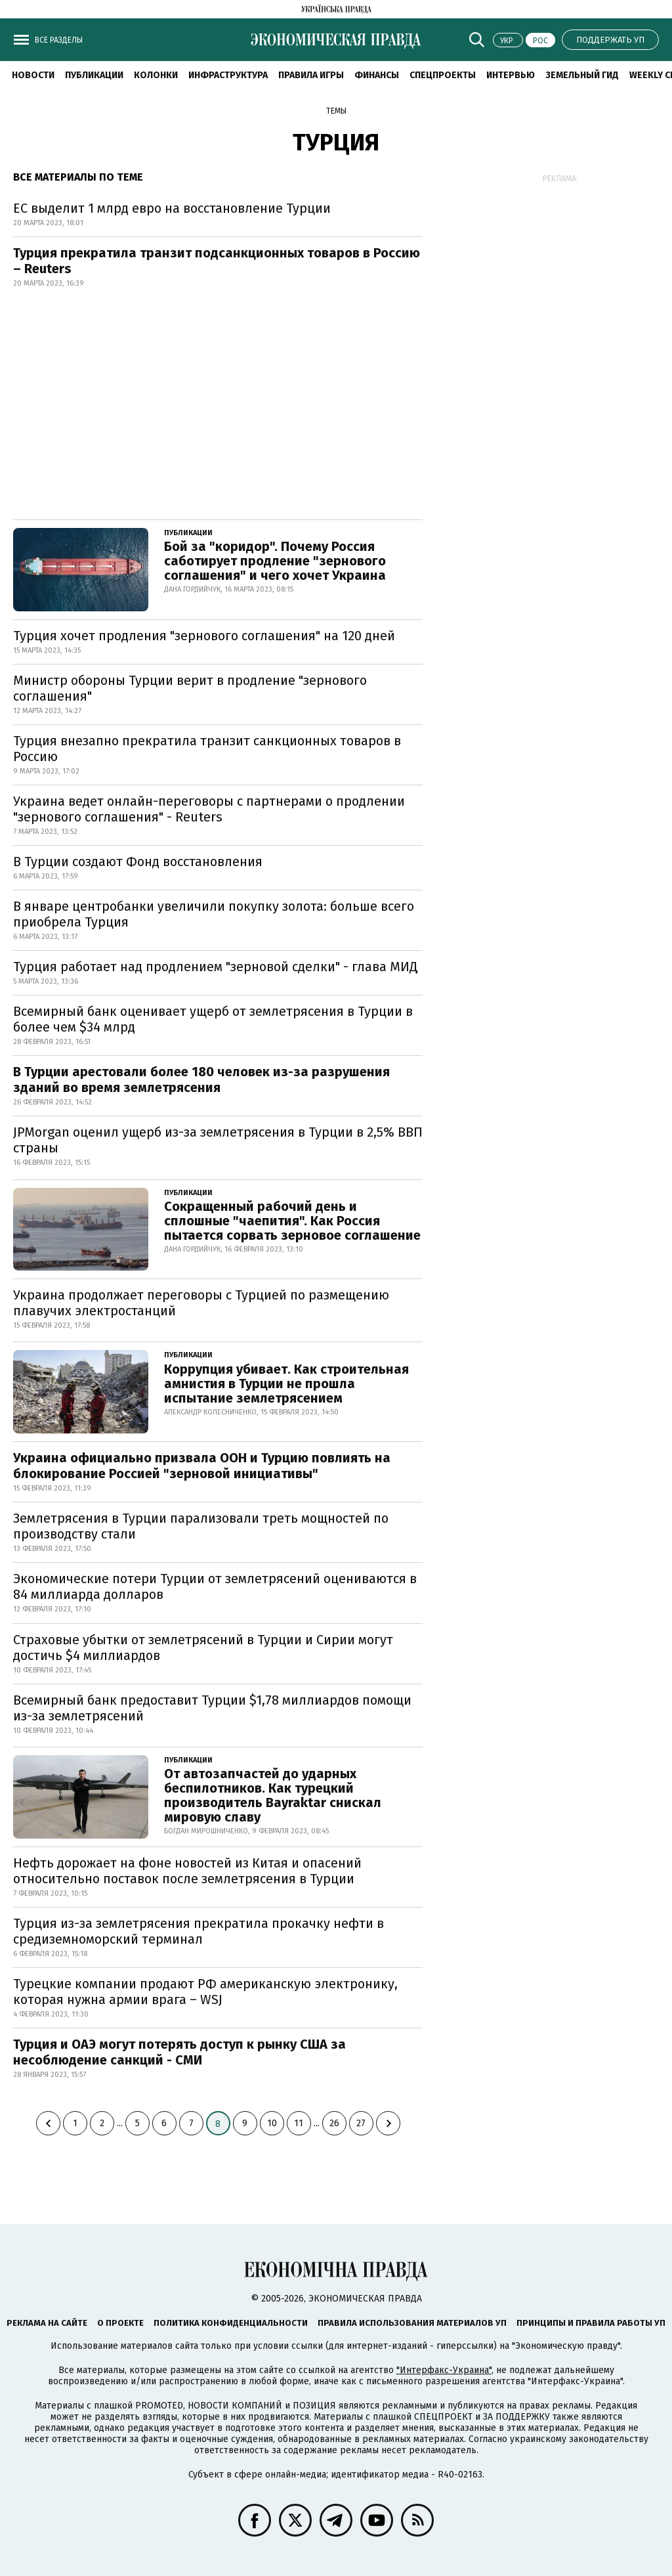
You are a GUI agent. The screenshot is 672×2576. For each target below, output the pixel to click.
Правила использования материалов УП (412, 2323)
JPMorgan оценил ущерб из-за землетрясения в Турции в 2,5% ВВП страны (218, 1140)
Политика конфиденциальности (231, 2323)
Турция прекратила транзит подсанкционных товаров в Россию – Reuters (216, 260)
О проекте (120, 2323)
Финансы (376, 75)
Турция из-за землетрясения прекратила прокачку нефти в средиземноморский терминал (198, 1931)
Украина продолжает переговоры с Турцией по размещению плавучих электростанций (201, 1303)
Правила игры (311, 75)
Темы (336, 111)
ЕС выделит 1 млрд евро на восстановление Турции (172, 208)
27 (361, 2123)
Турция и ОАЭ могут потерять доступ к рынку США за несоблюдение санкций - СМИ (179, 2052)
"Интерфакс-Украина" (444, 2370)
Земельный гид (582, 75)
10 (272, 2123)
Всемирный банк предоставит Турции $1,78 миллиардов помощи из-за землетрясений (212, 1708)
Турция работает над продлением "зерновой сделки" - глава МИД (215, 966)
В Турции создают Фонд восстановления (137, 861)
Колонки (156, 75)
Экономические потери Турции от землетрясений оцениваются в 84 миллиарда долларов (215, 1586)
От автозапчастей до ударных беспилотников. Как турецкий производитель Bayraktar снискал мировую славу (272, 1795)
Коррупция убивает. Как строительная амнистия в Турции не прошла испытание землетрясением (286, 1383)
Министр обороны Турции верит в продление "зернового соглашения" (190, 688)
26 (334, 2123)
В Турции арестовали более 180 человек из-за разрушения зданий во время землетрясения (201, 1079)
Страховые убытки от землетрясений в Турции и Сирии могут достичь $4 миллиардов (203, 1647)
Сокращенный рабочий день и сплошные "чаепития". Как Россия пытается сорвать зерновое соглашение (292, 1220)
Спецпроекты (443, 75)
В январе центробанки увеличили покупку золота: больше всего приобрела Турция (213, 914)
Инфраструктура (228, 75)
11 (298, 2123)
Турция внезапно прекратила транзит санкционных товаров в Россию (207, 748)
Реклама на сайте (47, 2323)
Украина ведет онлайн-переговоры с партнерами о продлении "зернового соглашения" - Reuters (209, 809)
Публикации (94, 75)
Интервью (510, 75)
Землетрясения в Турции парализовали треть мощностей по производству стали (200, 1526)
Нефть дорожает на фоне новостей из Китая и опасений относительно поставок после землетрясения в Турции (187, 1871)
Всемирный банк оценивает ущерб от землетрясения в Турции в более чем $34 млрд (213, 1019)
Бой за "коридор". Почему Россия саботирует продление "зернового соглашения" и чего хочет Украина (275, 560)
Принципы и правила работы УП (590, 2323)
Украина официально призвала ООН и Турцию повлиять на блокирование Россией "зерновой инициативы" (201, 1465)
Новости (33, 75)
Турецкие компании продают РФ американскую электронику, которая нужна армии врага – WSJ (205, 1991)
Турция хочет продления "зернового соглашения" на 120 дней (204, 636)
